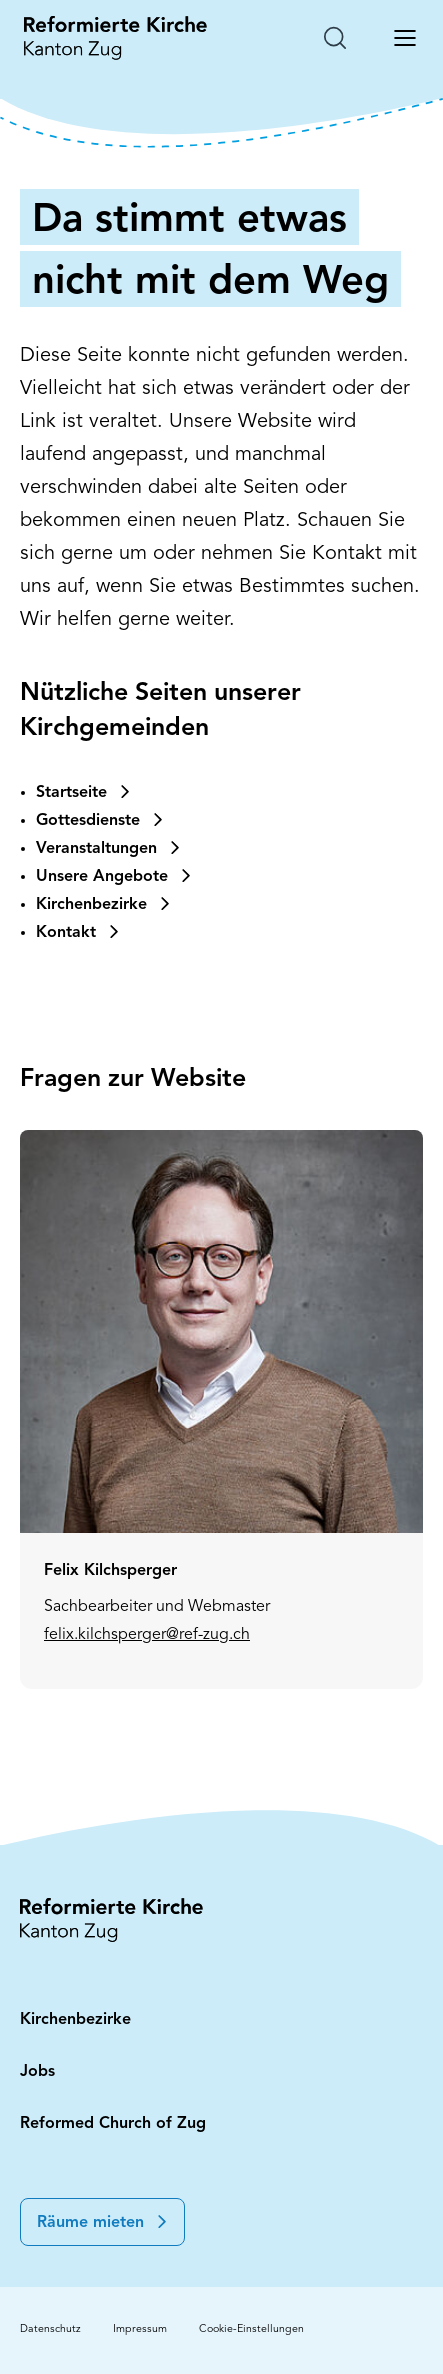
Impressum (140, 2329)
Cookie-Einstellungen (251, 2329)
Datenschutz (50, 2329)
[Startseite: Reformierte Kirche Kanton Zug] (115, 38)
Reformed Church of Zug (113, 2124)
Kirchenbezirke (75, 2020)
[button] (102, 2222)
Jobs (37, 2072)
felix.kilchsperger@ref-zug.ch (147, 1741)
